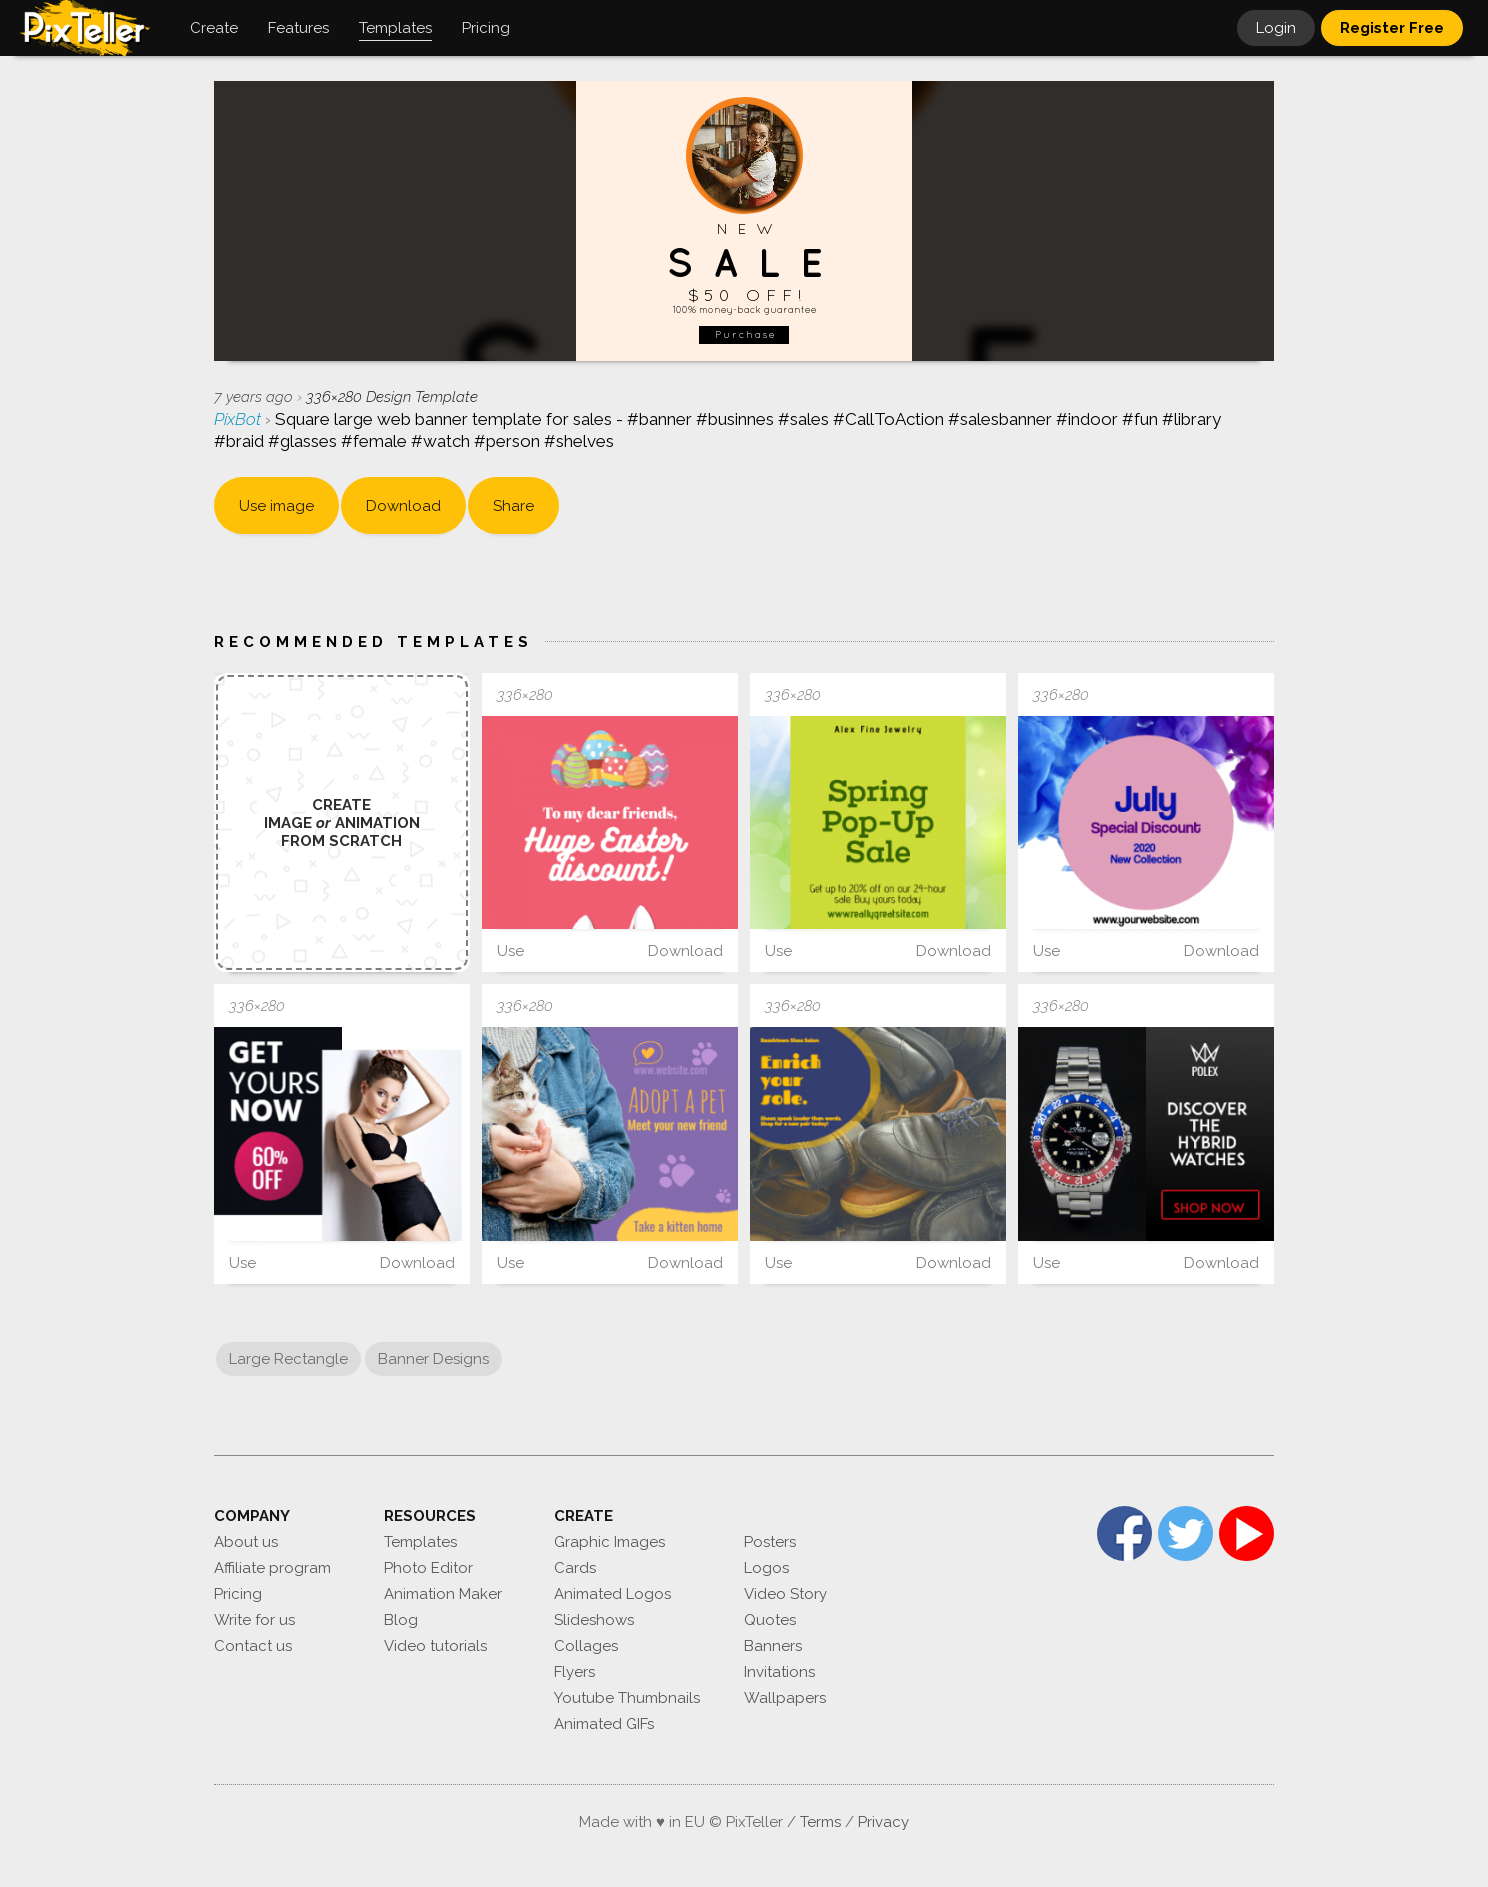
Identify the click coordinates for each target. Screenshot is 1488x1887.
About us (246, 1542)
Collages (586, 1646)
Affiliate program (272, 1568)
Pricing (238, 1594)
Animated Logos (612, 1594)
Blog (401, 1620)
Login (1276, 28)
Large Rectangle (288, 1359)
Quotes (770, 1620)
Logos (766, 1568)
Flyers (574, 1672)
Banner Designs (433, 1359)
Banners (773, 1646)
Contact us (253, 1646)
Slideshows (594, 1620)
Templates (420, 1542)
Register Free (1392, 28)
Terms (820, 1822)
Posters (770, 1542)
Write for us (254, 1620)
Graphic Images (609, 1542)
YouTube (1246, 1533)
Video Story (785, 1594)
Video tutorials (435, 1646)
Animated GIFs (604, 1724)
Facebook (1124, 1533)
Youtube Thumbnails (627, 1698)
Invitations (779, 1672)
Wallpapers (785, 1698)
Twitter (1185, 1533)
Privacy (883, 1822)
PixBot (239, 419)
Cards (575, 1568)
